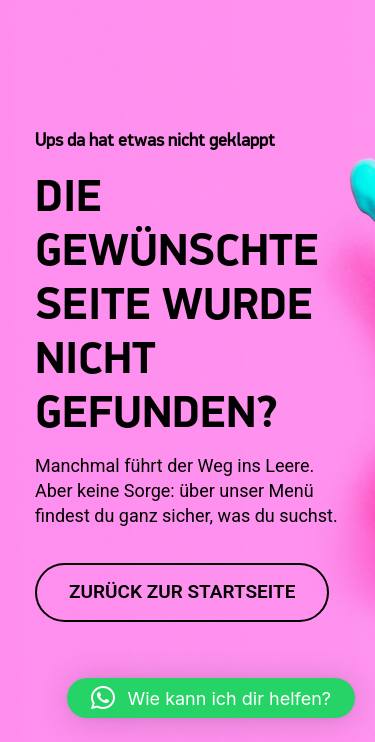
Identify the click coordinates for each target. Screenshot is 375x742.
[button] (36, 706)
